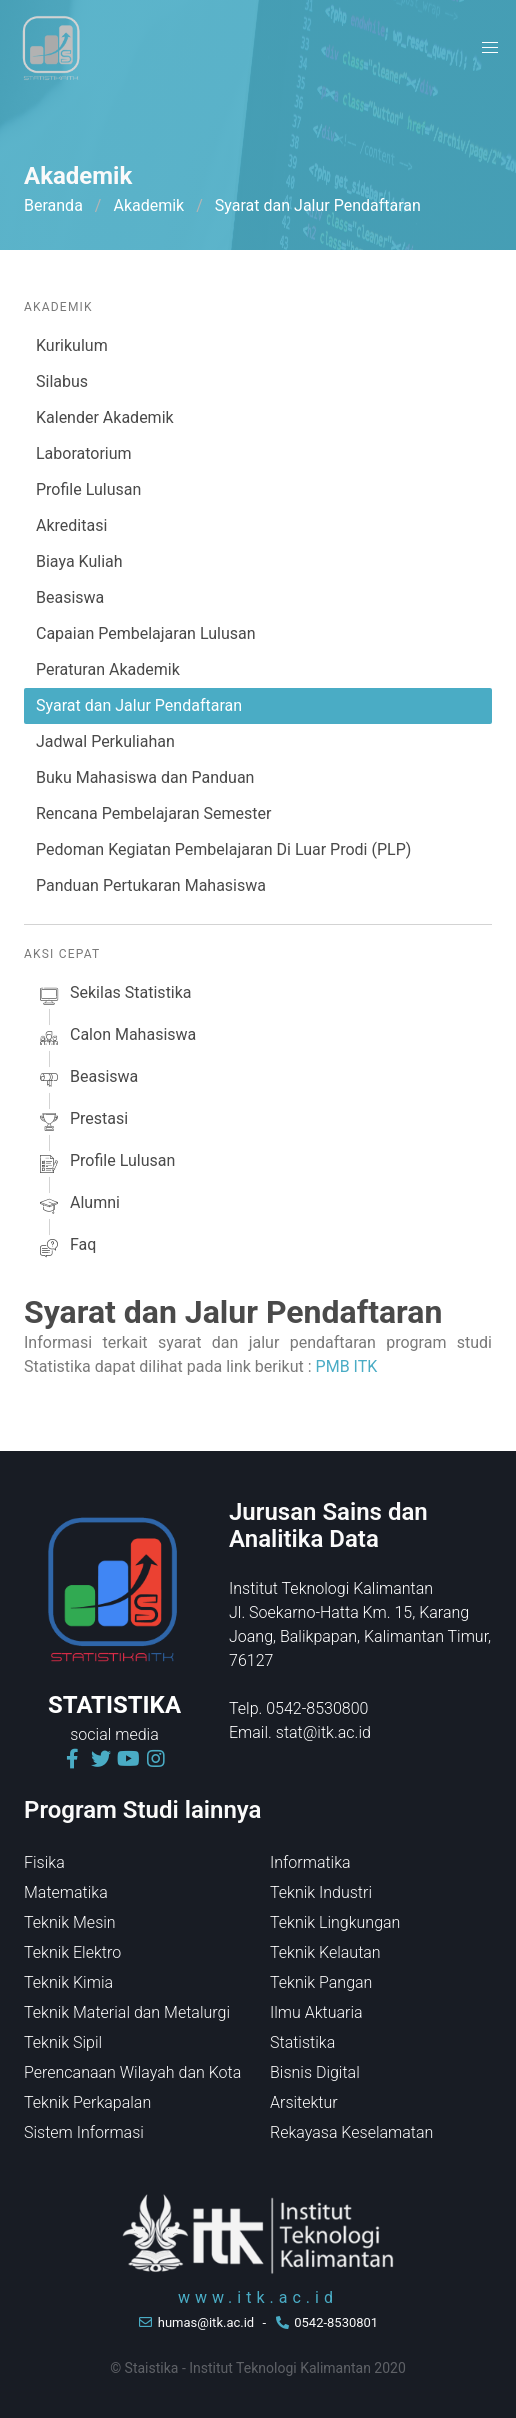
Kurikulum (72, 345)
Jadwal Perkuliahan (105, 741)
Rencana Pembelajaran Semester (153, 813)
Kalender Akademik (105, 417)
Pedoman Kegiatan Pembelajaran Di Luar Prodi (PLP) (223, 849)
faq (66, 1248)
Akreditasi (71, 525)
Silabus (62, 381)
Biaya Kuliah (79, 561)
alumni (78, 1206)
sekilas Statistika (114, 996)
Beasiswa (70, 597)
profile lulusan (105, 1164)
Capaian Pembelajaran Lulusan (146, 633)
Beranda (53, 205)
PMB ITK (347, 1366)
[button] (490, 48)
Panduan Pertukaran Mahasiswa (151, 885)
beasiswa (87, 1080)
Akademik (148, 205)
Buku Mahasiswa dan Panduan (145, 777)
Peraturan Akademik (108, 669)
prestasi (82, 1122)
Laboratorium (84, 453)
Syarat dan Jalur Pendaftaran (139, 705)
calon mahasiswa (116, 1038)
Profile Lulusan (88, 489)
